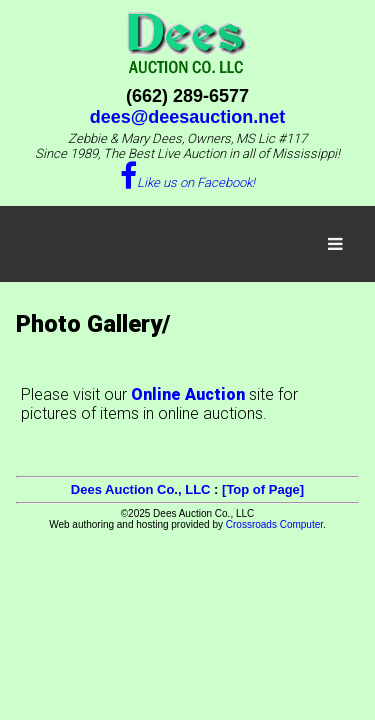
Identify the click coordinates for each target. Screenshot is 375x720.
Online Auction (188, 394)
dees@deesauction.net (188, 117)
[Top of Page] (263, 489)
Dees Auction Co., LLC (141, 489)
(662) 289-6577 (187, 96)
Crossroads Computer (274, 524)
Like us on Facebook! (187, 182)
